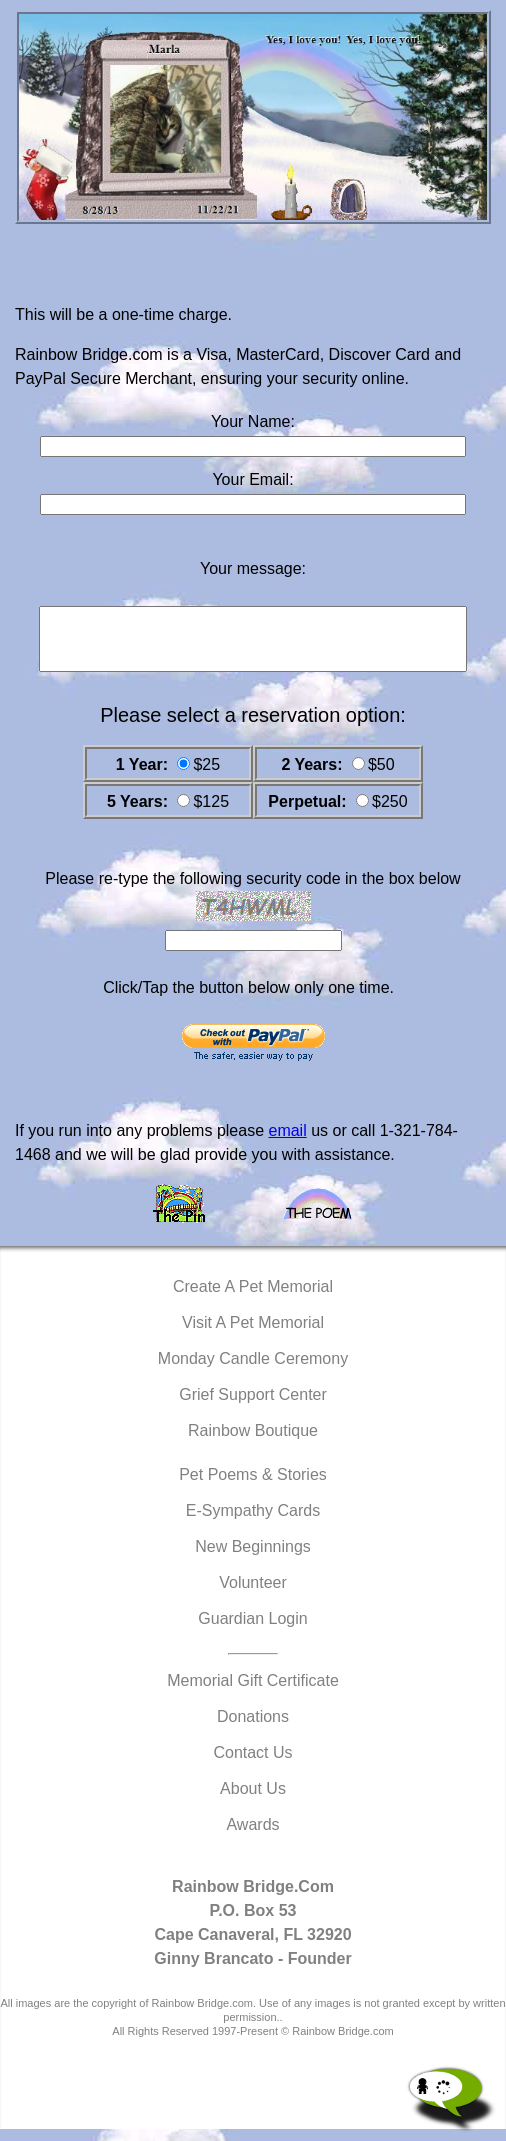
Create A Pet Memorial (253, 1298)
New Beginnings (253, 1558)
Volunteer (253, 1594)
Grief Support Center (253, 1406)
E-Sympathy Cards (253, 1522)
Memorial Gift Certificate (253, 1692)
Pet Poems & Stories (253, 1486)
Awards (252, 1836)
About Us (253, 1800)
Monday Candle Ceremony (253, 1370)
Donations (253, 1728)
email (287, 1142)
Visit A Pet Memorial (253, 1334)
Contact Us (252, 1764)
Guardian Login (252, 1630)
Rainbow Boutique (253, 1442)
